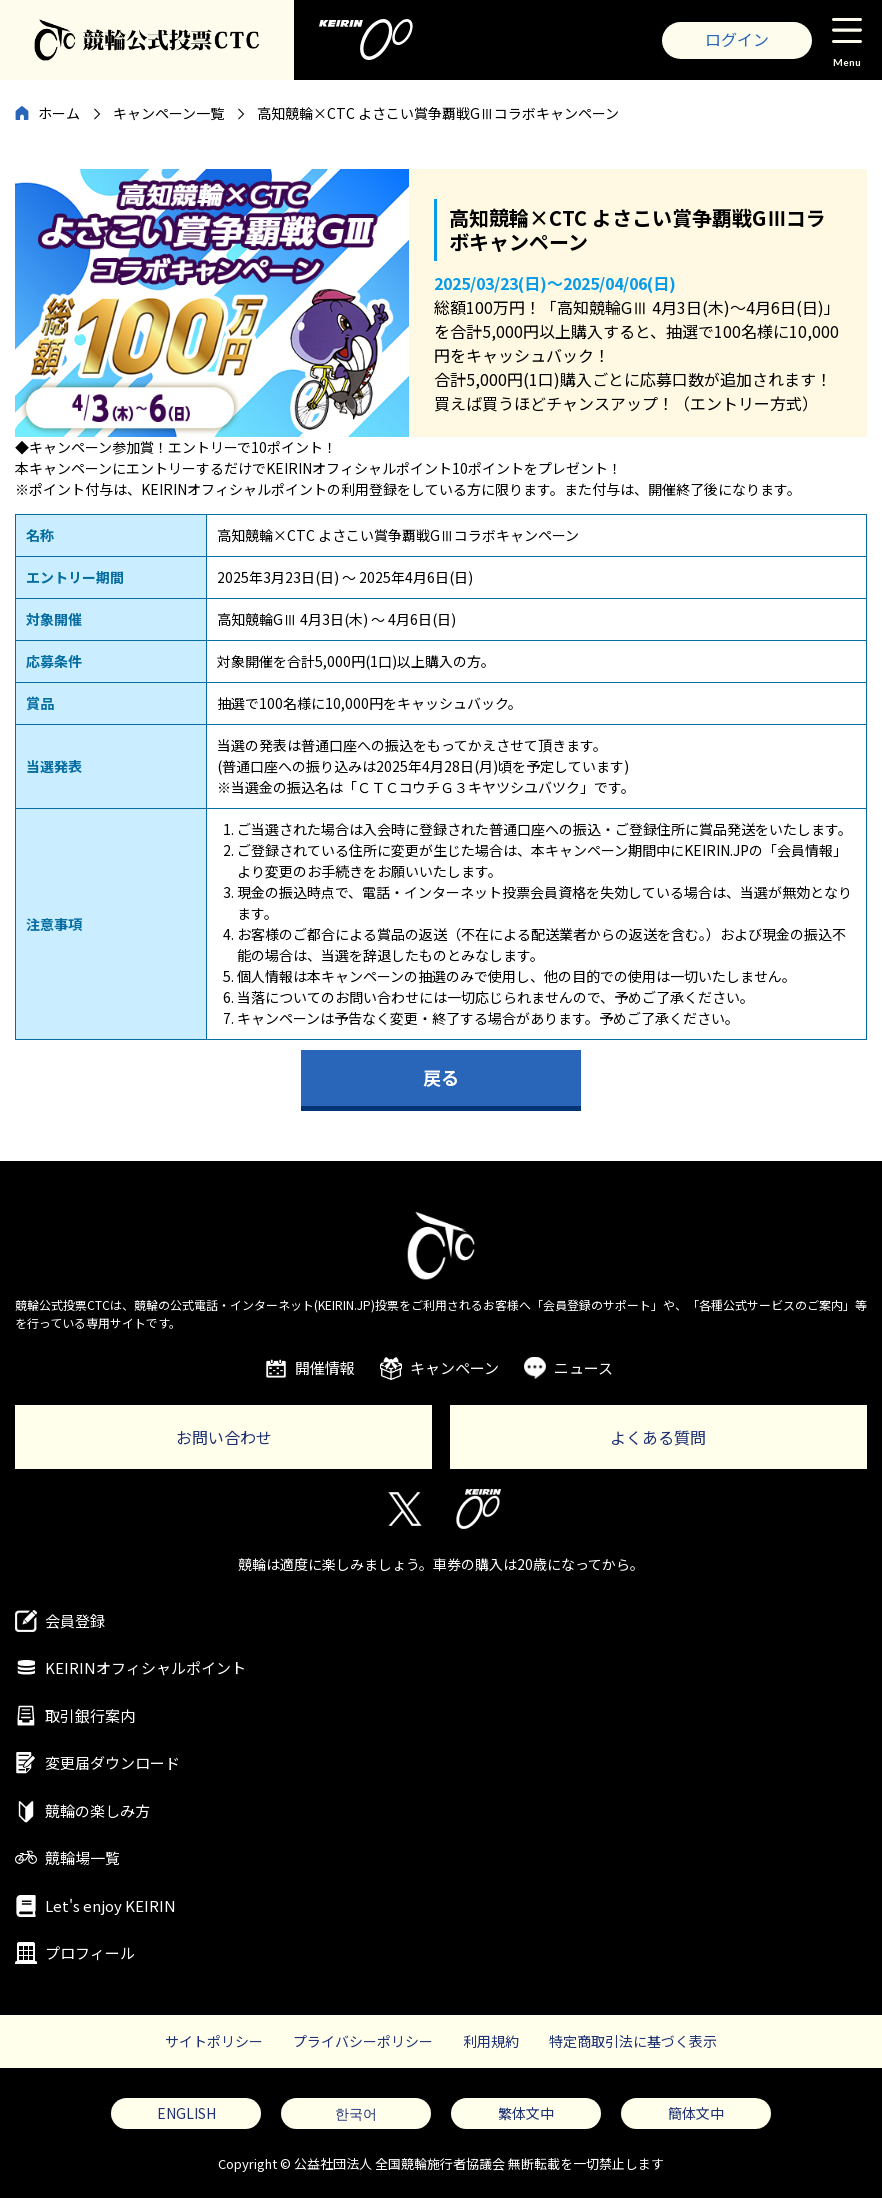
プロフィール (90, 1952)
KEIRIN (478, 1509)
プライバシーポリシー (363, 2041)
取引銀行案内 (90, 1715)
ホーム (59, 113)
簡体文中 (696, 2113)
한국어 (356, 2113)
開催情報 (325, 1367)
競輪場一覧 (82, 1857)
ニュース (583, 1367)
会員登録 (75, 1620)
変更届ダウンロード (112, 1762)
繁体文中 (526, 2113)
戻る (441, 1077)
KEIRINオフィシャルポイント (145, 1667)
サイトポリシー (214, 2041)
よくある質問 (658, 1437)
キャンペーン (454, 1367)
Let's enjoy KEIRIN (110, 1905)
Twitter (403, 1509)
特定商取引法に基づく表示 (633, 2041)
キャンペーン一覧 (168, 113)
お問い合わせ (224, 1437)
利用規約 (491, 2041)
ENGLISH (186, 2113)
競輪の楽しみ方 (97, 1810)
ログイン (737, 39)
